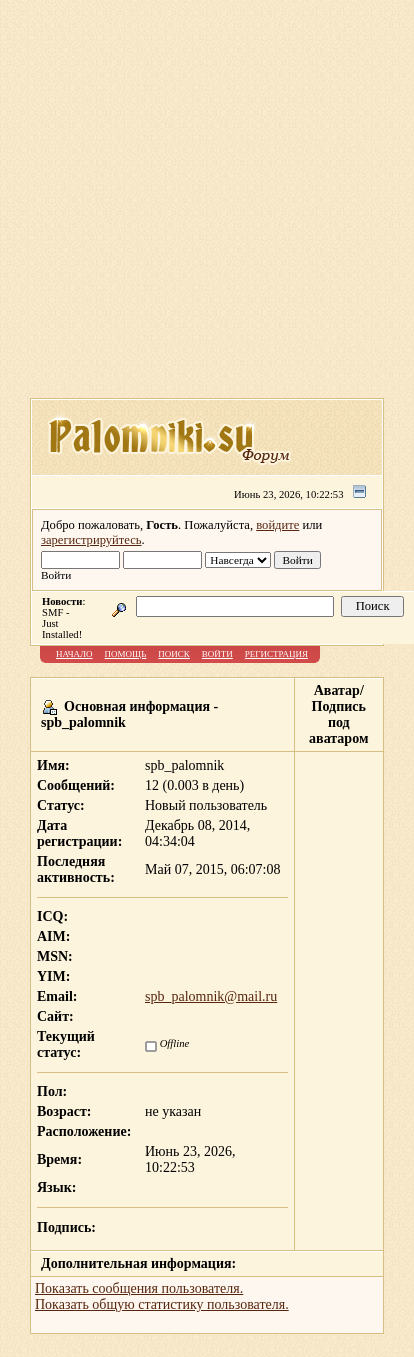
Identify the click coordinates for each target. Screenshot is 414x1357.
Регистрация (276, 654)
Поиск (174, 654)
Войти (217, 654)
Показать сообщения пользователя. (139, 1288)
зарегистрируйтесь (91, 540)
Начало (74, 654)
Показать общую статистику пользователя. (162, 1304)
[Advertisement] (189, 205)
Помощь (126, 654)
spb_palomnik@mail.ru (211, 996)
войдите (277, 525)
